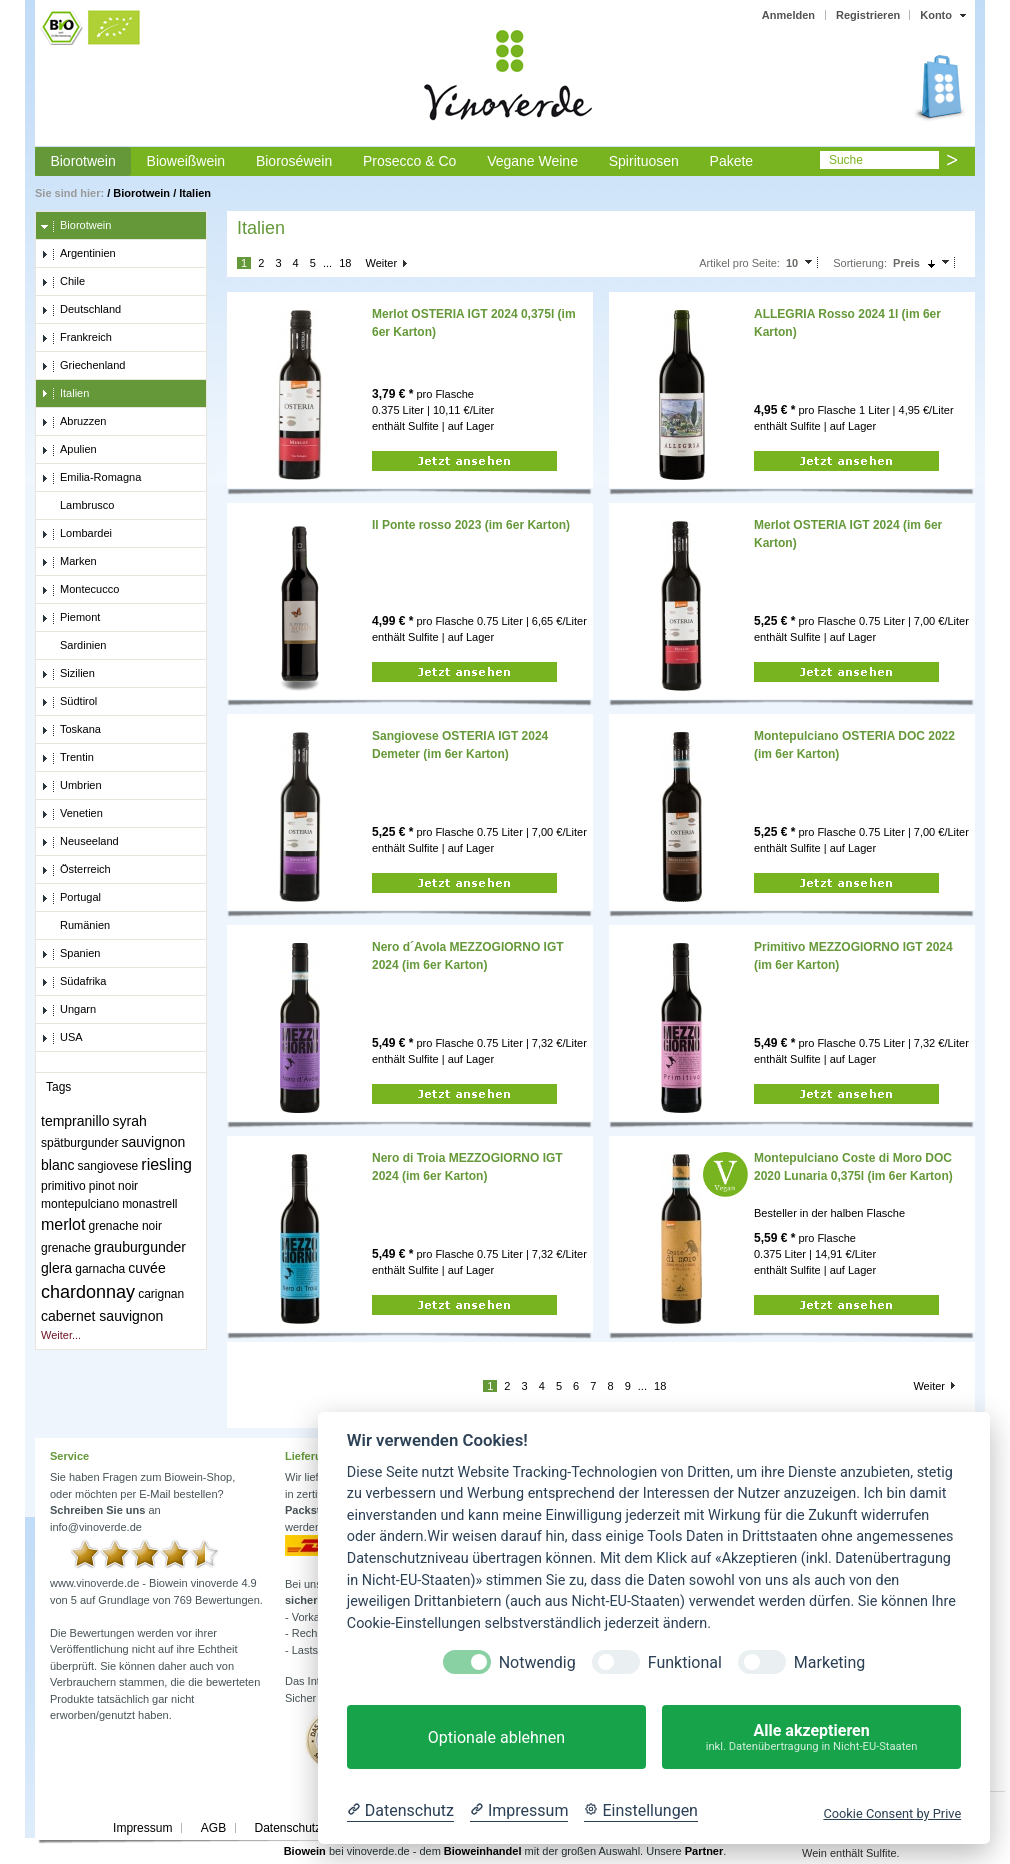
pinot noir (113, 1186)
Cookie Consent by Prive (892, 1813)
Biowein (305, 1851)
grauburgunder (140, 1247)
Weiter (381, 263)
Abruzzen (73, 422)
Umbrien (71, 786)
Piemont (70, 618)
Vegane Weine (532, 161)
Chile (63, 282)
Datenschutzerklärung (312, 1828)
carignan (161, 1294)
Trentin (67, 758)
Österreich (76, 870)
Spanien (70, 954)
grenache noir (125, 1226)
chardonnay (88, 1292)
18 (345, 263)
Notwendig (537, 1662)
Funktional (685, 1662)
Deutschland (81, 310)
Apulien (69, 450)
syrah (130, 1121)
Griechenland (83, 366)
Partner (704, 1851)
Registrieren (868, 15)
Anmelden (788, 15)
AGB (213, 1828)
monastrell (149, 1204)
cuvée (146, 1268)
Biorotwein (82, 161)
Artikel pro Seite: (739, 263)
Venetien (72, 814)
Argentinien (78, 254)
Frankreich (76, 338)
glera (56, 1268)
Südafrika (73, 982)
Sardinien (73, 646)
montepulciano (80, 1204)
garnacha (100, 1269)
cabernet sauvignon (102, 1316)
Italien (195, 193)
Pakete (732, 161)
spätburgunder (79, 1143)
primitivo (63, 1186)
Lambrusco (77, 506)
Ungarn (68, 1010)
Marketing (829, 1662)
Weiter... (61, 1335)
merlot (63, 1224)
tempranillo (75, 1121)
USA (62, 1038)
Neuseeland (80, 842)
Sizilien (68, 674)
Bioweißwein (186, 161)
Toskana (71, 730)
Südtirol (69, 702)
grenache (66, 1248)
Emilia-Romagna (91, 478)
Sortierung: (860, 263)
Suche (846, 160)
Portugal (71, 898)
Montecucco (80, 590)
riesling (166, 1164)
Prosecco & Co (409, 161)
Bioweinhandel (483, 1851)
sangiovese (108, 1166)
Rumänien (75, 926)
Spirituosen (644, 161)
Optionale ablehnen (496, 1737)
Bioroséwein (294, 161)
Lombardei (76, 534)
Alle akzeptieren (811, 1737)
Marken (69, 562)
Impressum (142, 1828)
